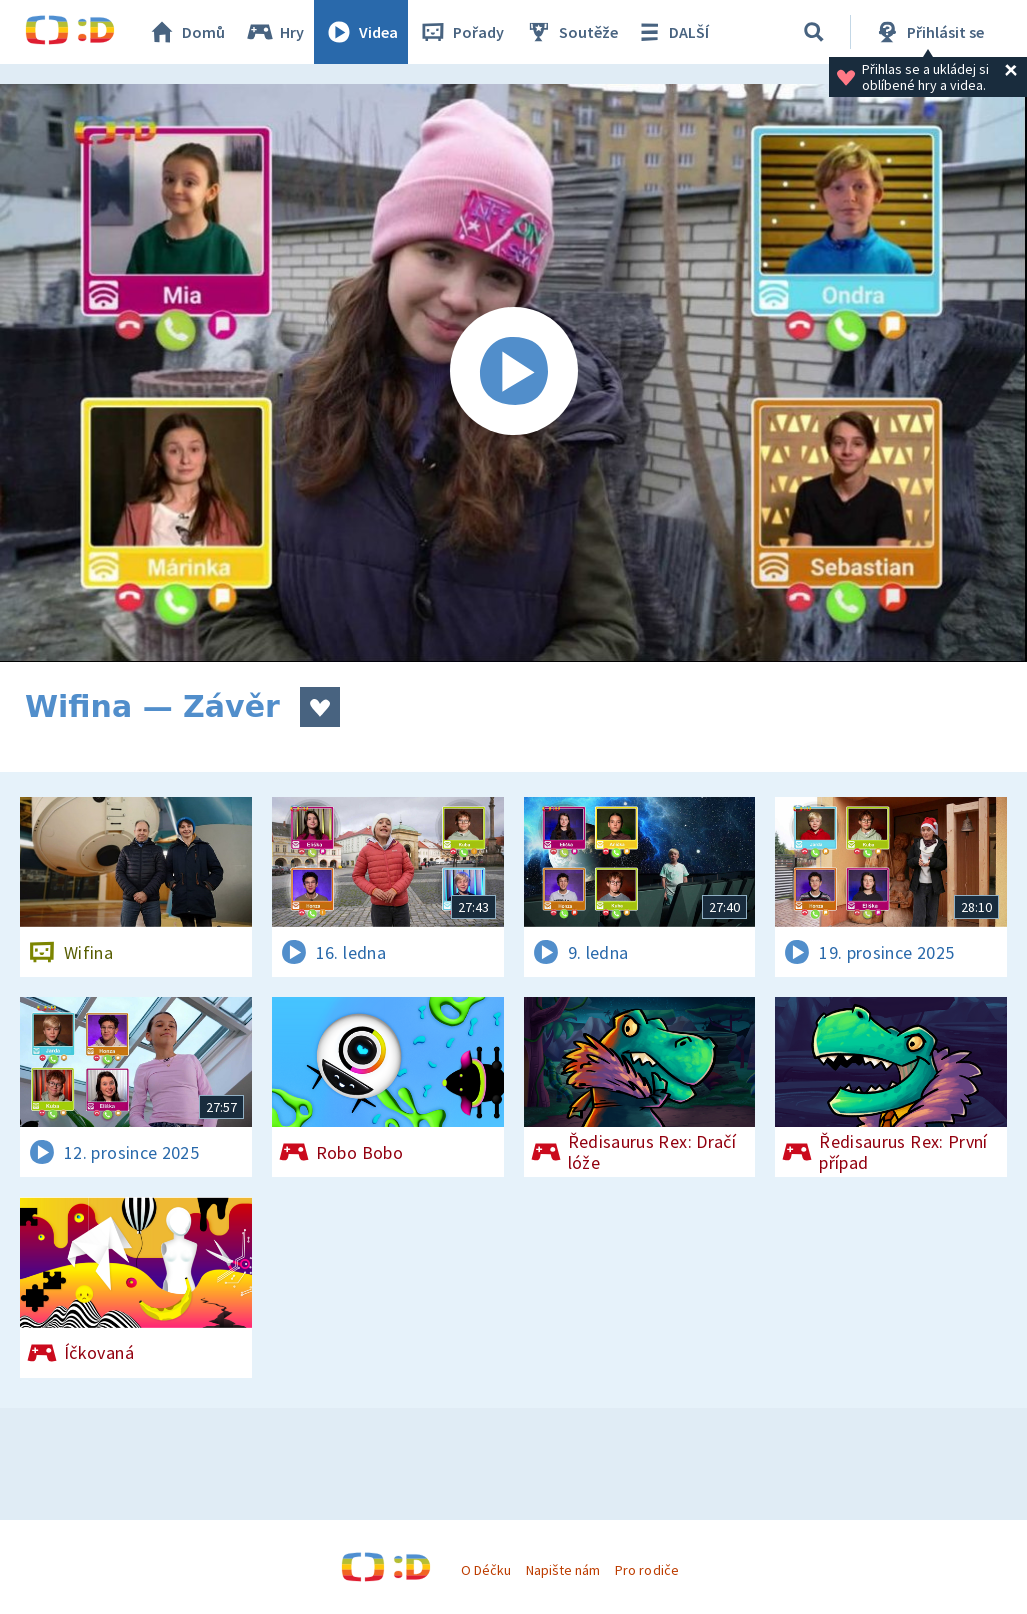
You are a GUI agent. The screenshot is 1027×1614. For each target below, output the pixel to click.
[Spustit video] (513, 373)
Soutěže (571, 32)
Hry (274, 32)
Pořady (461, 32)
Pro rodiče (646, 1570)
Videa (361, 32)
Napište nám (563, 1570)
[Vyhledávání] (814, 32)
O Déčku (486, 1570)
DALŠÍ (671, 32)
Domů (186, 32)
